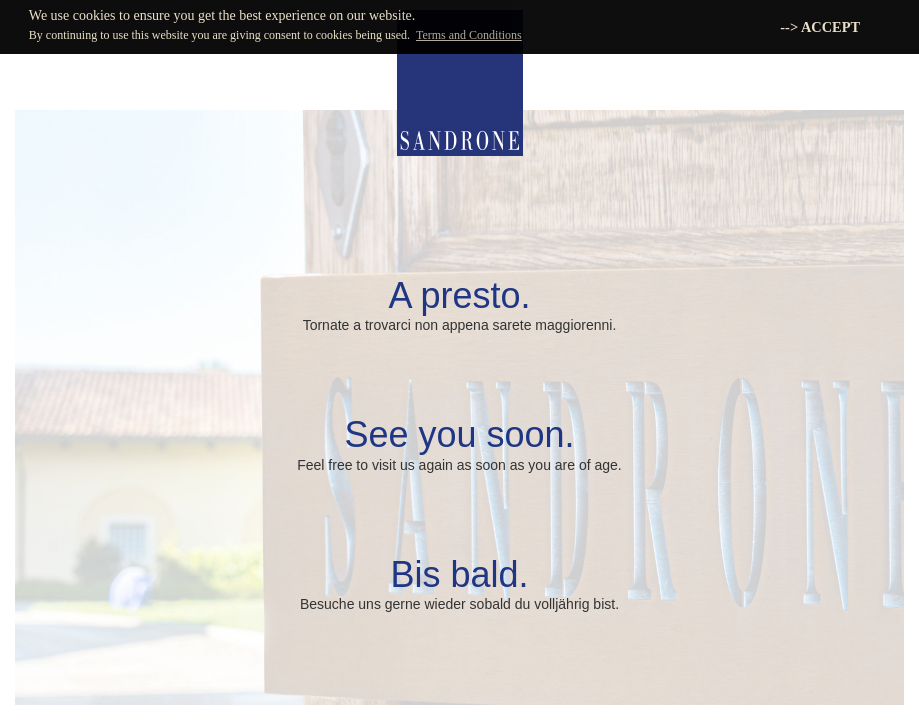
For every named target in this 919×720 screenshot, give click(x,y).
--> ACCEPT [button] (820, 27)
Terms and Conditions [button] (469, 35)
